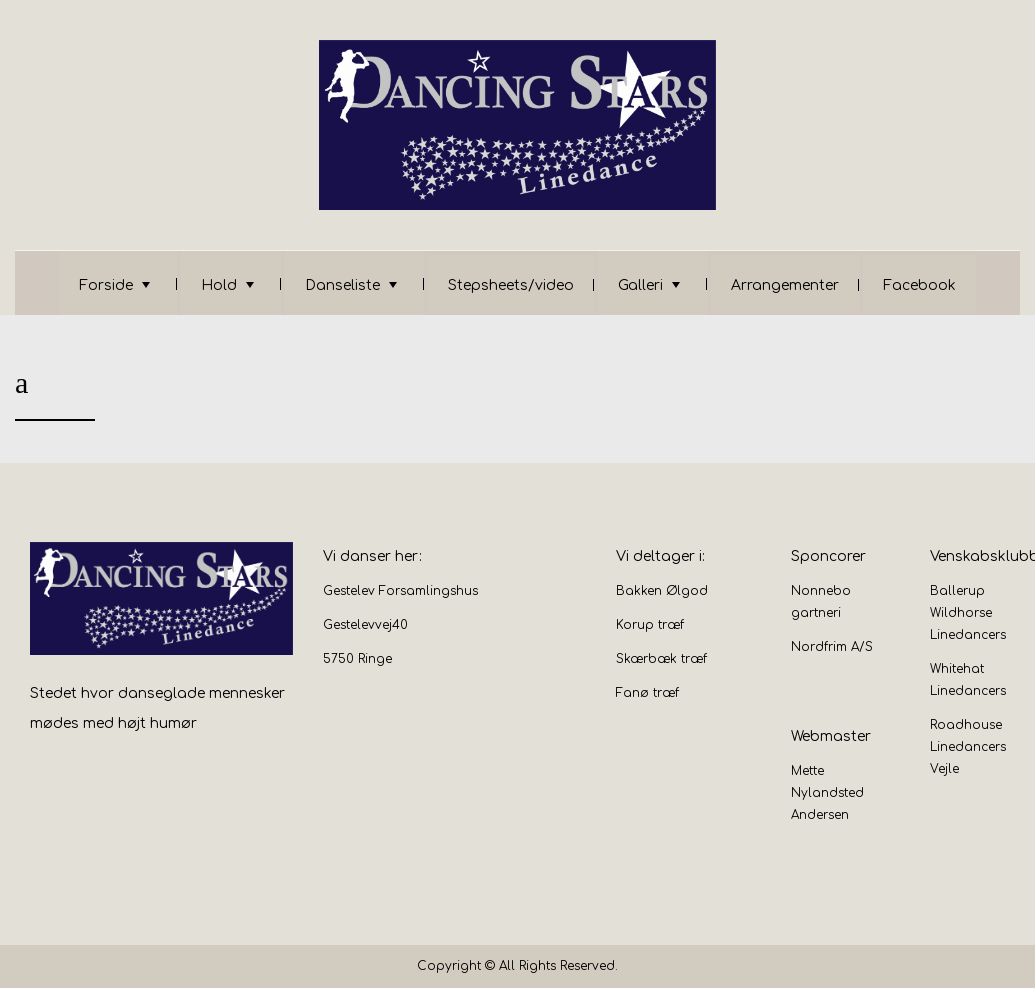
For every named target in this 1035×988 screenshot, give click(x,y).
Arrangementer (785, 285)
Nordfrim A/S (832, 647)
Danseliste (342, 285)
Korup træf (650, 625)
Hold (219, 285)
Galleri (640, 285)
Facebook (919, 285)
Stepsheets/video (511, 285)
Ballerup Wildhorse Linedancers (968, 613)
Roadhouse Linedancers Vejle (968, 747)
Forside (106, 285)
